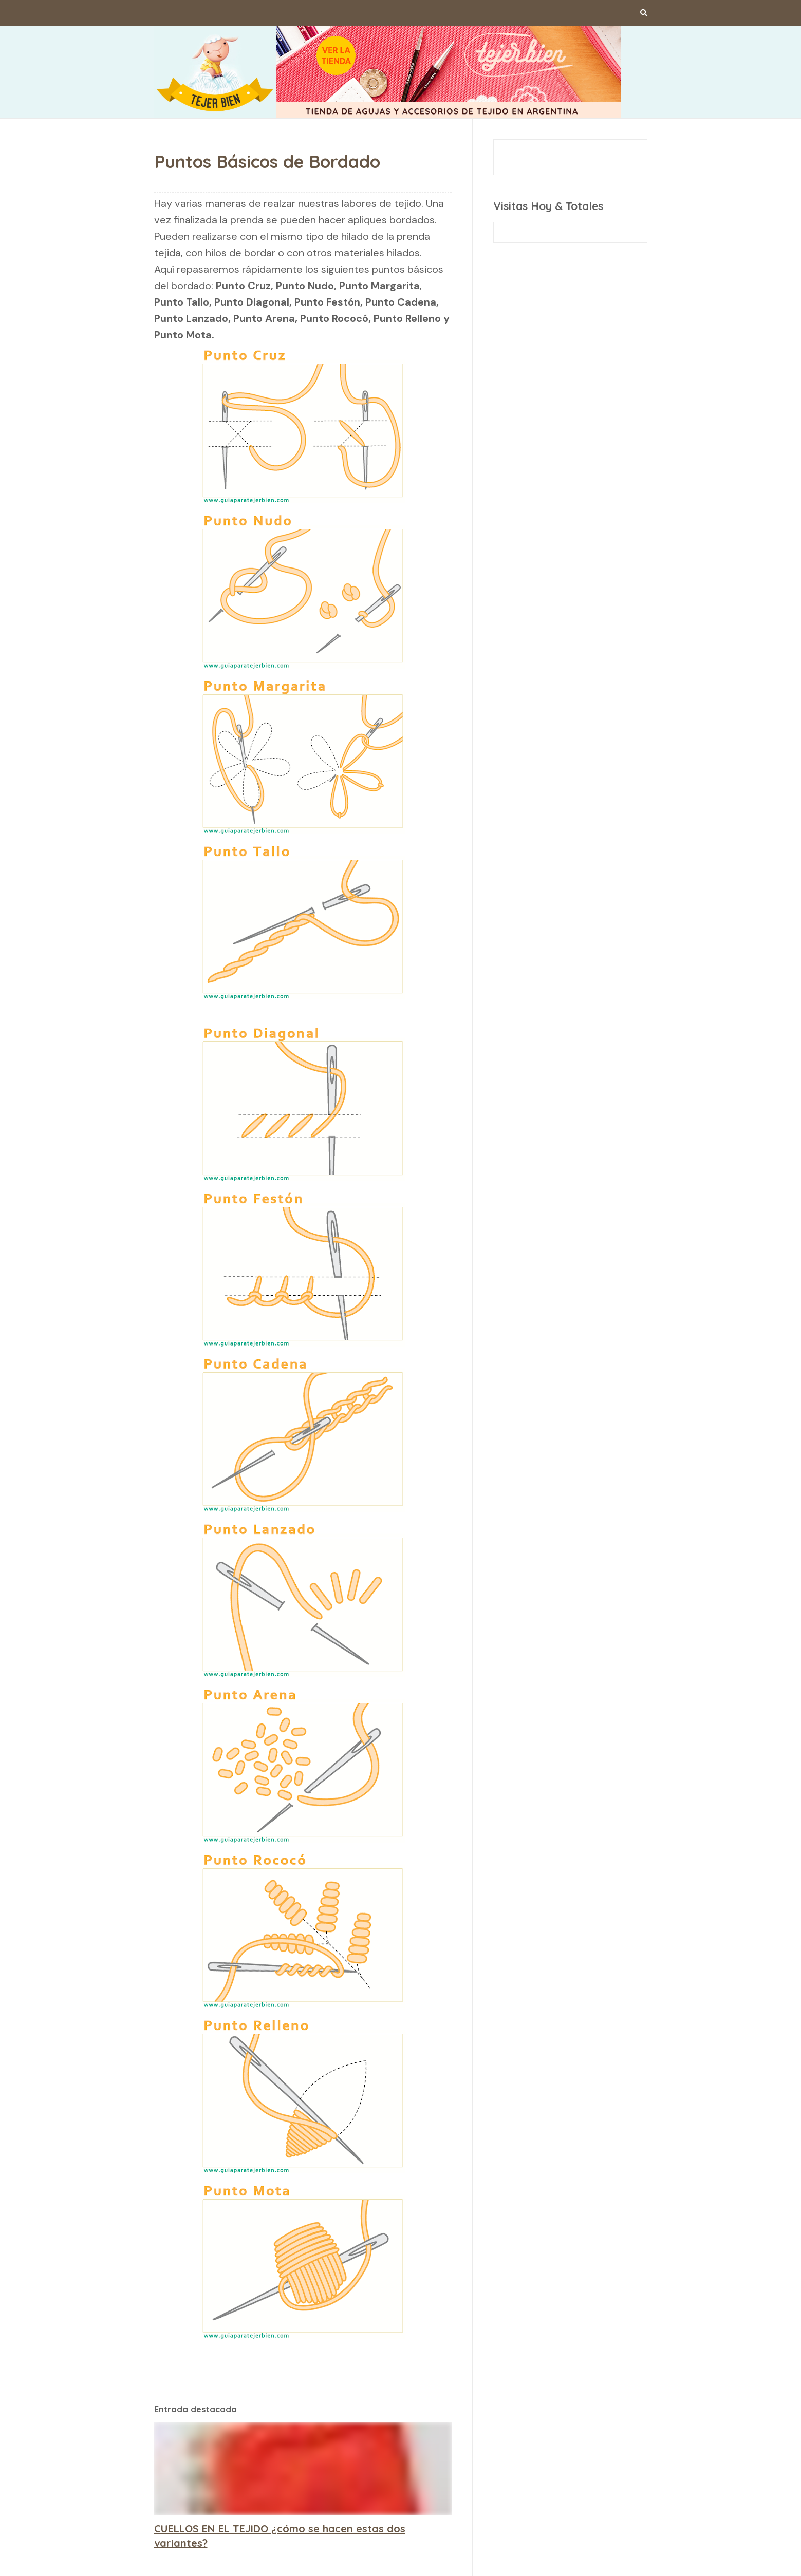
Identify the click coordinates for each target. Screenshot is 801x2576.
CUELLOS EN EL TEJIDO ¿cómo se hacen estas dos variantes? (279, 2535)
